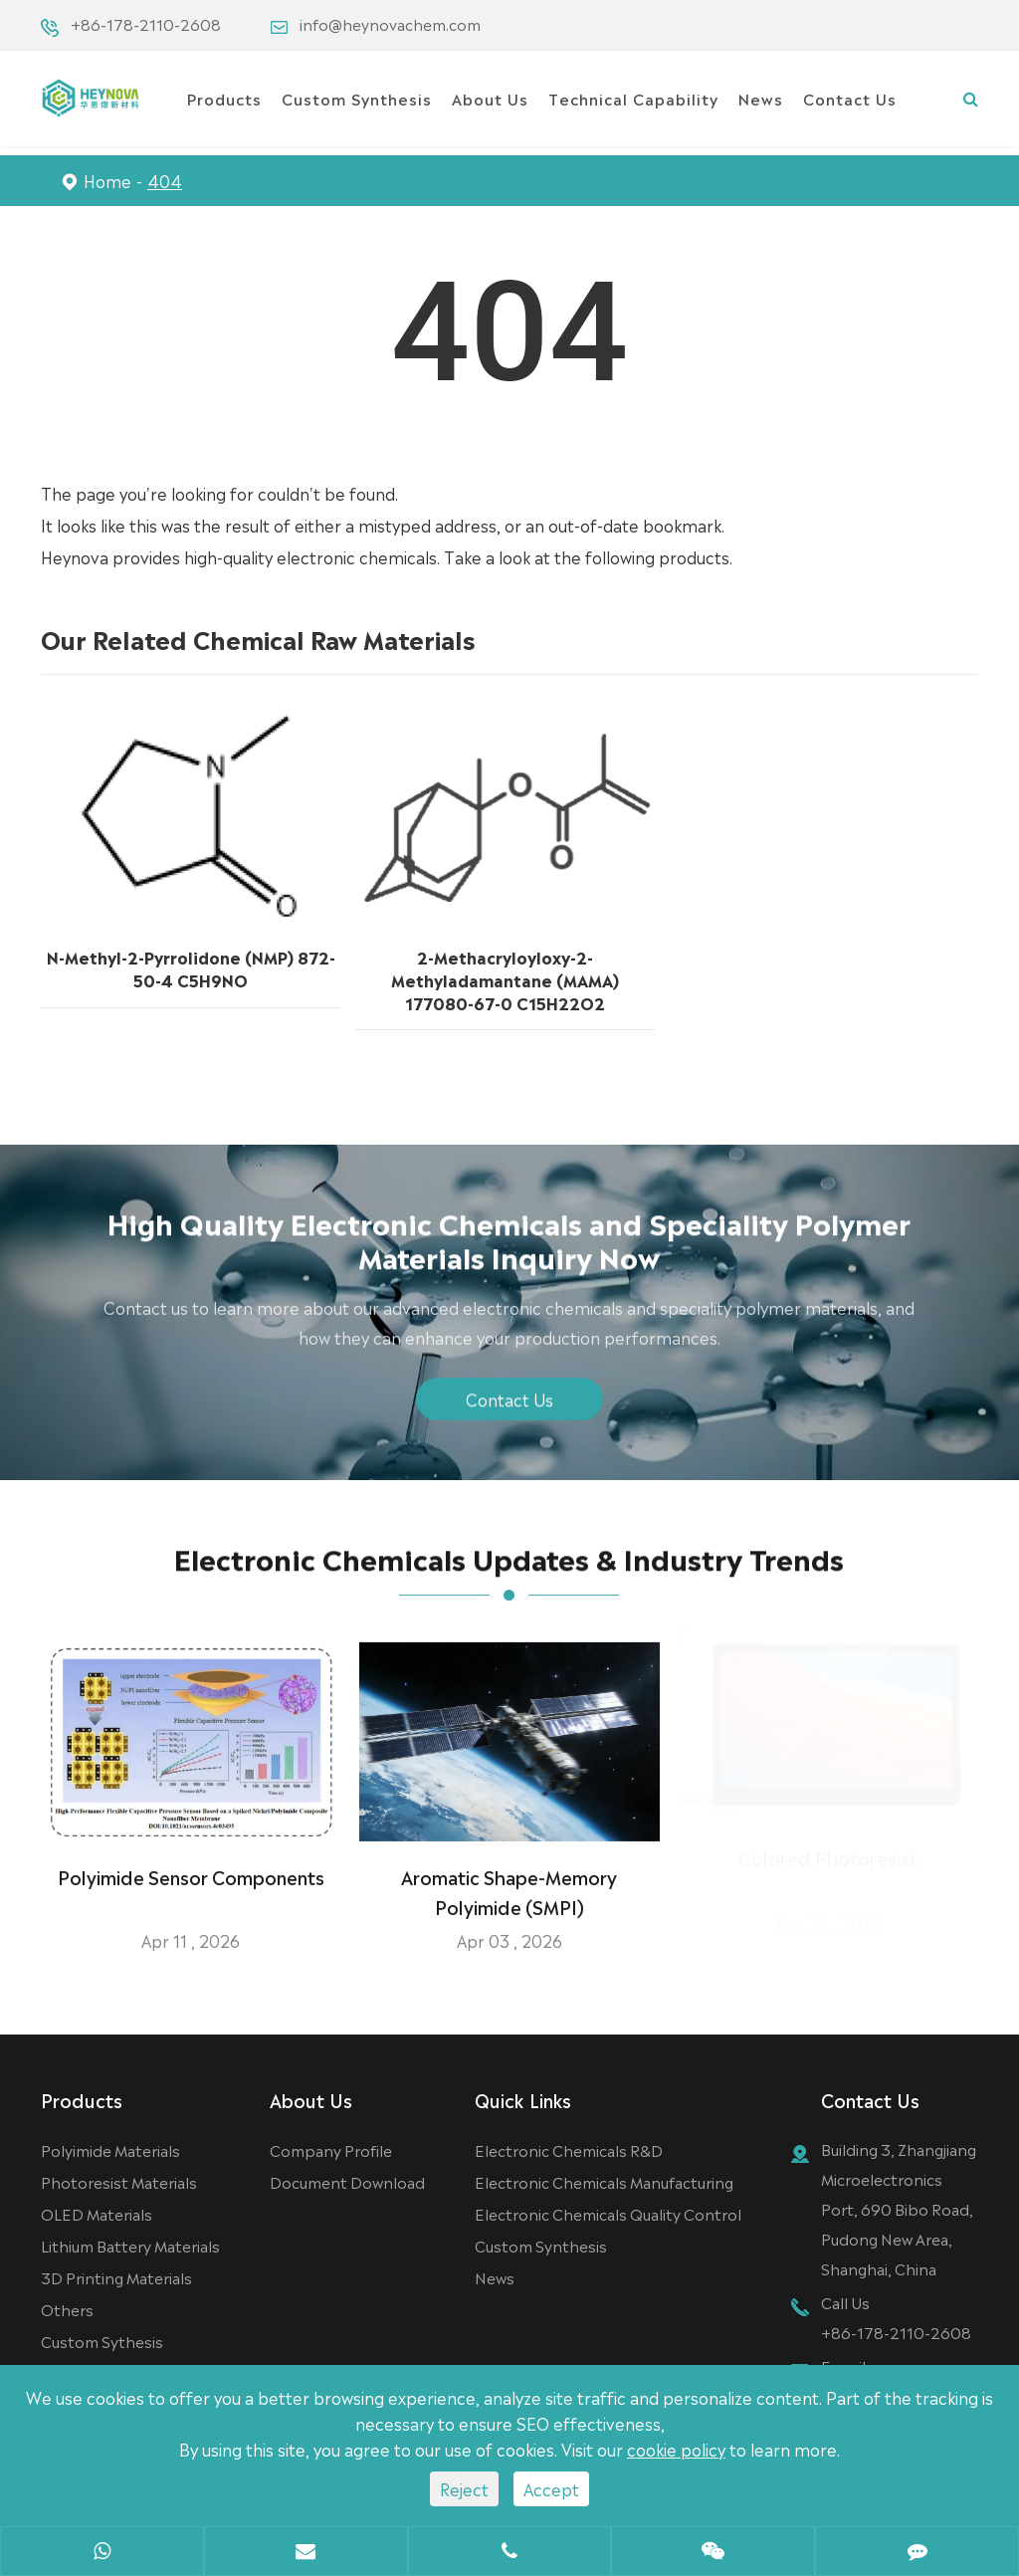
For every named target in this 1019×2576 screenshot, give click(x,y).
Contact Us (850, 98)
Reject (464, 2488)
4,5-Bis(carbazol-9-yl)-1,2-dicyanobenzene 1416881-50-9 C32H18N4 (819, 974)
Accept (551, 2488)
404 (164, 180)
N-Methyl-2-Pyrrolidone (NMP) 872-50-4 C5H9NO (191, 966)
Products (224, 98)
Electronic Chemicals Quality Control (608, 2213)
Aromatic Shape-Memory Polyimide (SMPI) (509, 1878)
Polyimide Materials (110, 2149)
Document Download (347, 2181)
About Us (490, 98)
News (760, 98)
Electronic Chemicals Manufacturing (604, 2181)
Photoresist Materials (119, 2181)
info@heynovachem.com (390, 23)
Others (67, 2308)
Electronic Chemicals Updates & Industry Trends (509, 1571)
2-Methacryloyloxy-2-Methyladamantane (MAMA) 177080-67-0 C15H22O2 (505, 976)
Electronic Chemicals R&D (569, 2149)
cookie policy (676, 2449)
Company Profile (331, 2149)
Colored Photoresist (827, 1863)
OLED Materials (96, 2213)
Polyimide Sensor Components (191, 1863)
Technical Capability (633, 98)
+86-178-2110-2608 (146, 23)
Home (107, 180)
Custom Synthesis (357, 98)
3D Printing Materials (116, 2276)
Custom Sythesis (102, 2340)
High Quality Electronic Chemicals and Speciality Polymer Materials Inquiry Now (509, 1252)
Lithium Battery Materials (130, 2245)
